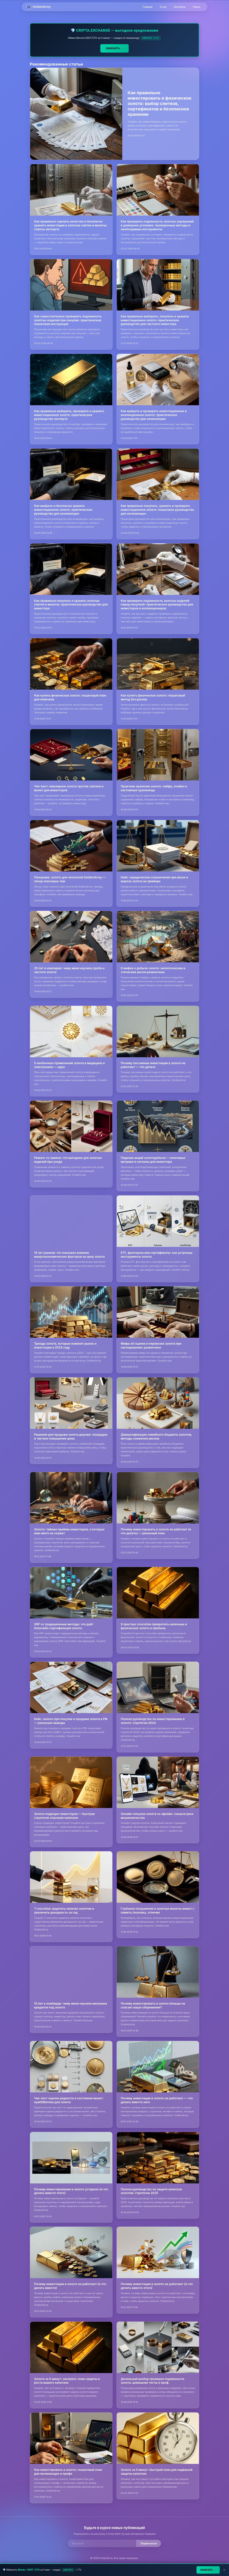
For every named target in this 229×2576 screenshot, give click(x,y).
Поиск (196, 6)
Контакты (179, 6)
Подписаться (148, 2543)
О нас (163, 6)
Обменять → (114, 48)
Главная (147, 6)
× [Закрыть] (224, 2570)
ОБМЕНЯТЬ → (208, 2570)
